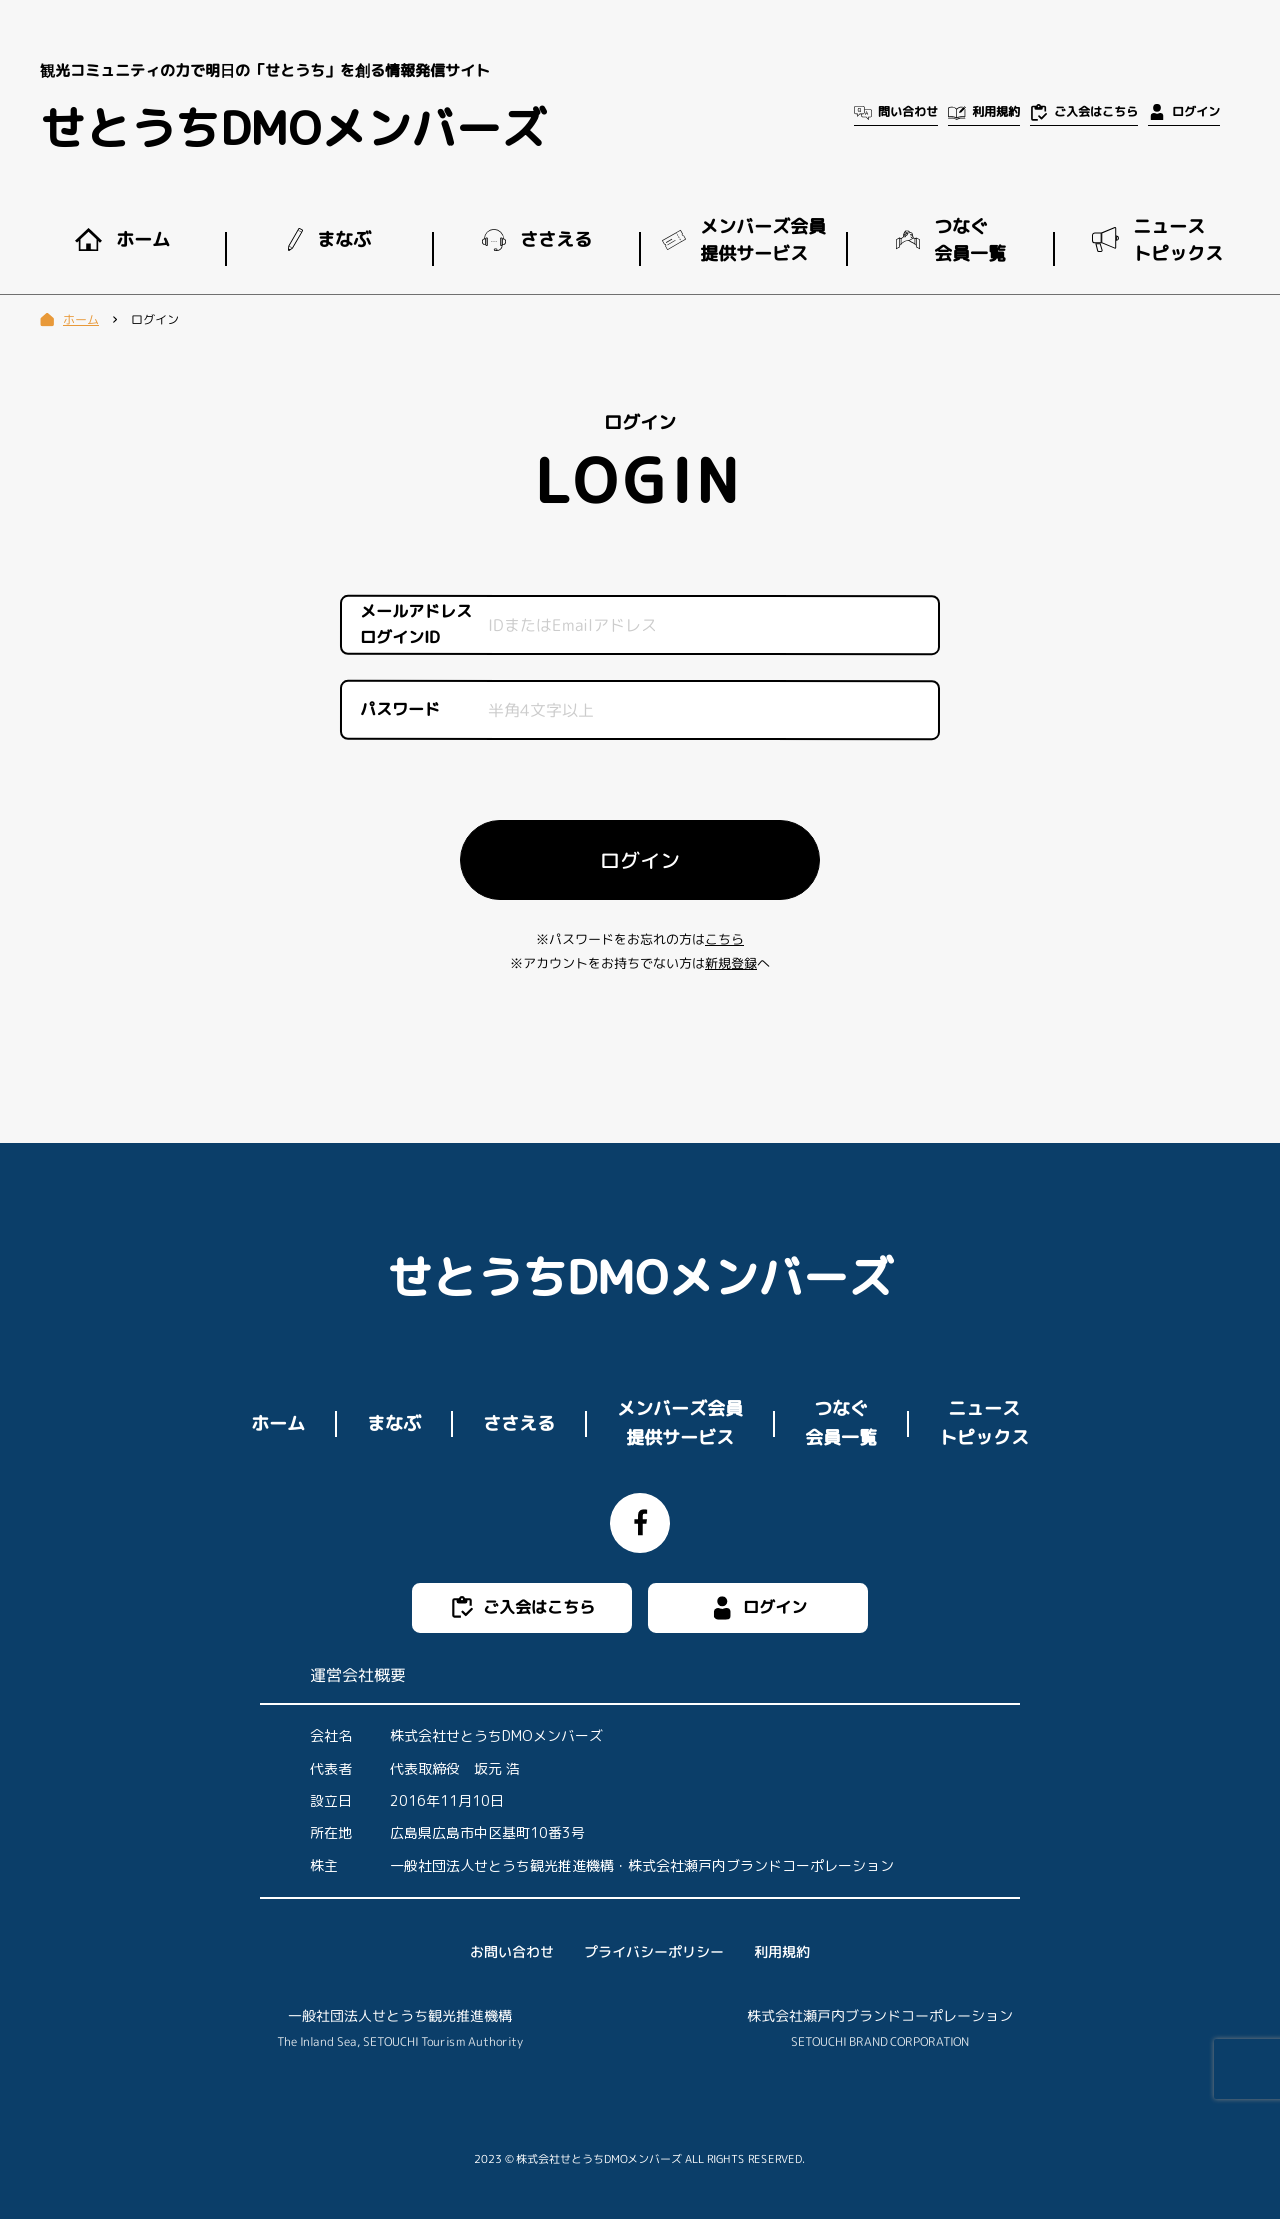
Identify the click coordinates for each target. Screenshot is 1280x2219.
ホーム (278, 1422)
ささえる (519, 1422)
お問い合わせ (512, 1951)
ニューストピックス (984, 1423)
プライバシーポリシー (654, 1951)
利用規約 (782, 1951)
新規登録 (731, 963)
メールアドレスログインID (416, 625)
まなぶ (394, 1422)
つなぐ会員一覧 (841, 1423)
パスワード (400, 709)
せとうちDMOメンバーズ (293, 128)
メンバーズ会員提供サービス (680, 1423)
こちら (724, 939)
